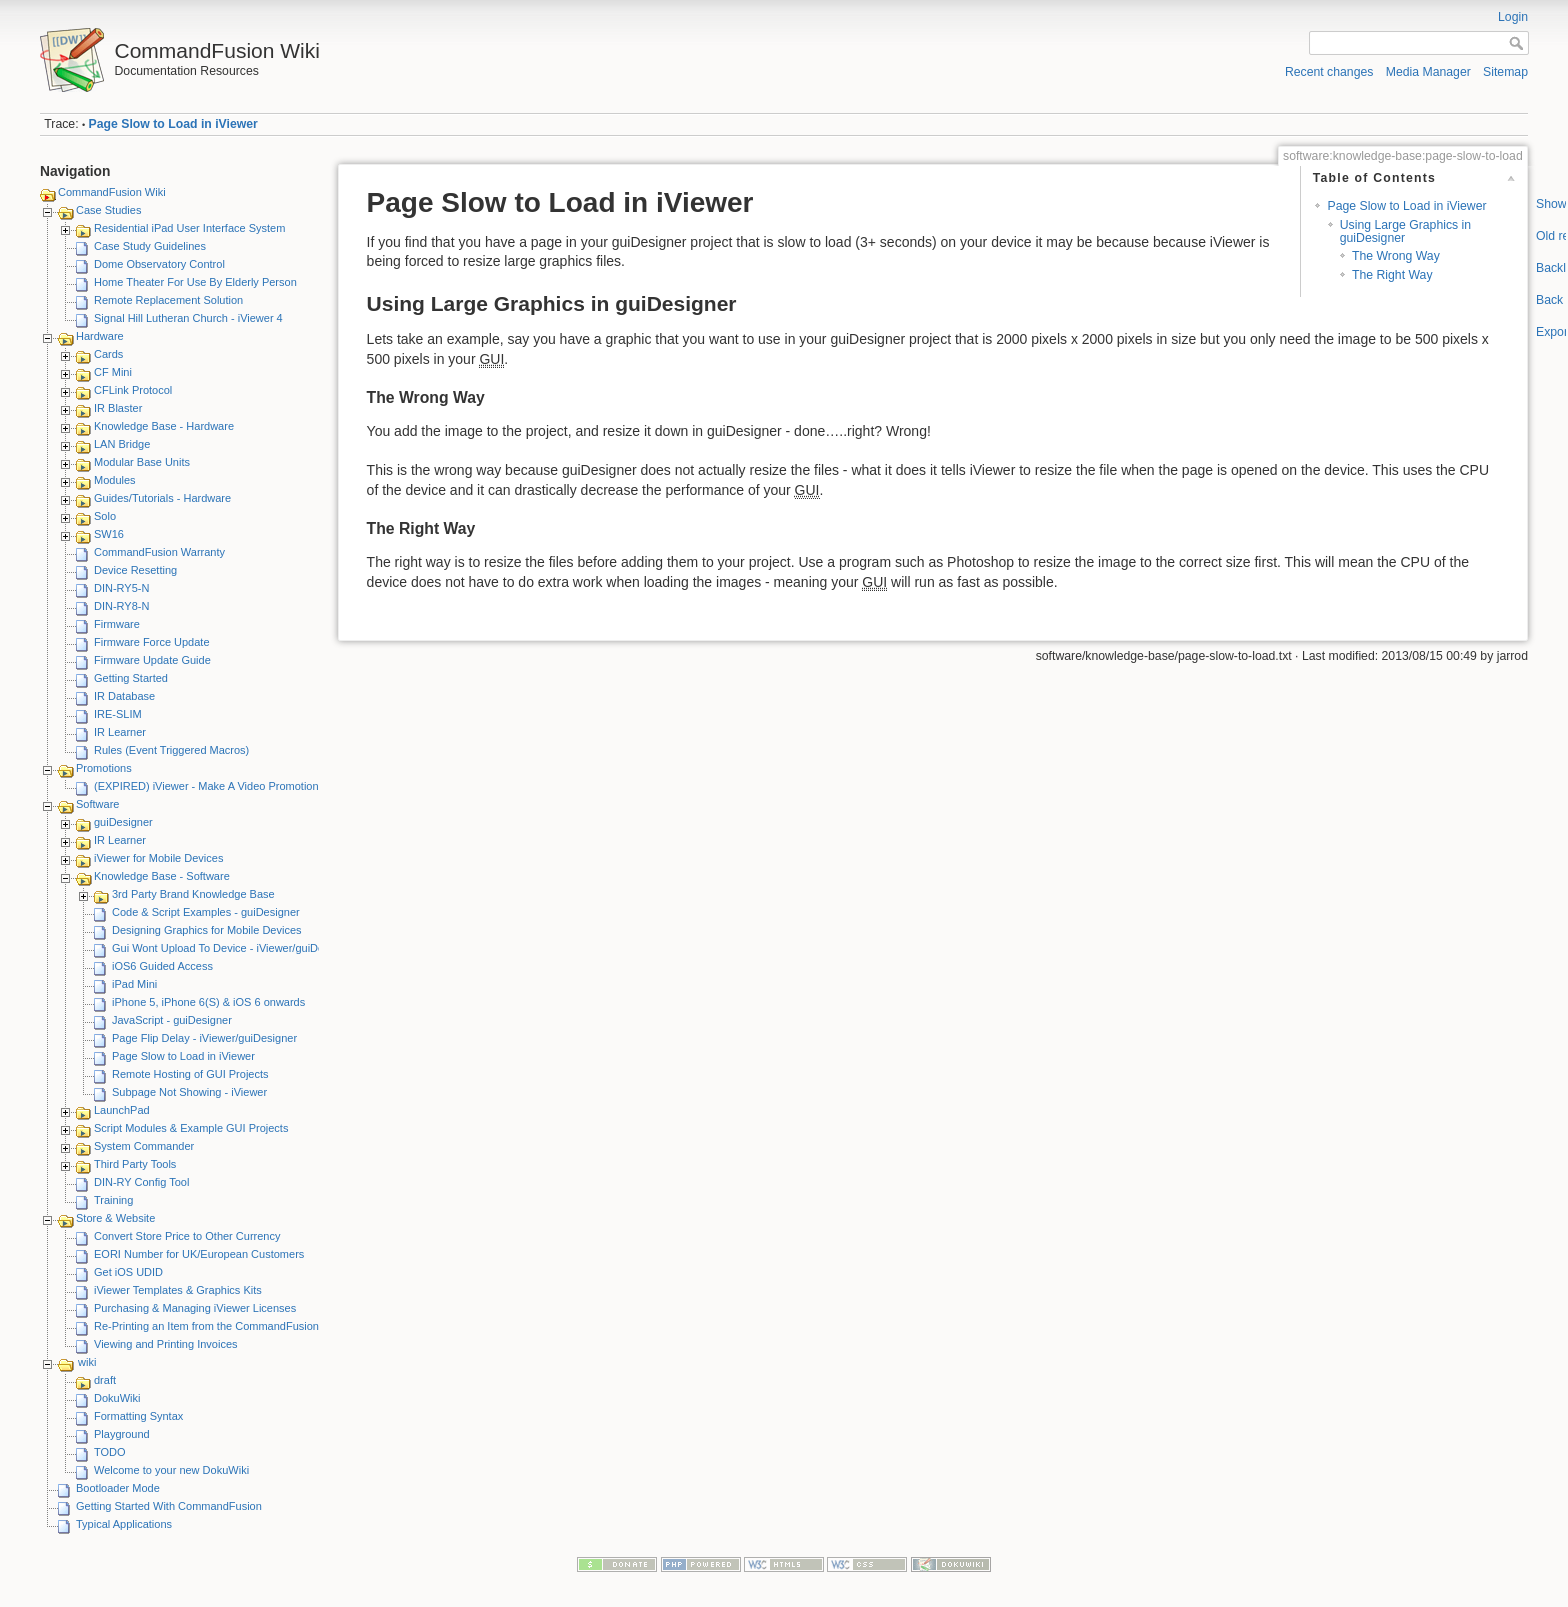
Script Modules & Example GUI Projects (191, 1128)
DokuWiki (117, 1398)
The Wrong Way (1396, 256)
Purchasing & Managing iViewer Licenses (195, 1308)
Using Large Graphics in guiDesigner (1405, 231)
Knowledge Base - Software (162, 876)
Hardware (100, 336)
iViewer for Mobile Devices (158, 858)
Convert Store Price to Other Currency (187, 1236)
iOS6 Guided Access (162, 966)
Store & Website (115, 1218)
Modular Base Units (142, 462)
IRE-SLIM (118, 714)
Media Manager (1428, 72)
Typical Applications (124, 1524)
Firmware (117, 624)
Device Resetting (135, 570)
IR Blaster (118, 408)
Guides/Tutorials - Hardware (162, 498)
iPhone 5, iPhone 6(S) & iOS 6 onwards (208, 1002)
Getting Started (131, 678)
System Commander (144, 1146)
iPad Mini (134, 984)
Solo (105, 516)
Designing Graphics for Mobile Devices (207, 930)
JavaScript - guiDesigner (172, 1020)
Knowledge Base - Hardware (164, 426)
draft (105, 1380)
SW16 (109, 534)
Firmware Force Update (152, 642)
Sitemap (1505, 72)
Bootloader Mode (118, 1488)
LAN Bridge (122, 444)
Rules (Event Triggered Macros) (171, 750)
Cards (108, 354)
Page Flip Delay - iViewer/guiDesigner (204, 1038)
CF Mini (113, 372)
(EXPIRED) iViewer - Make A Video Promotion (206, 786)
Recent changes (1329, 72)
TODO (110, 1452)
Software (97, 804)
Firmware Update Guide (152, 660)
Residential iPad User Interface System (189, 228)
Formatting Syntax (138, 1416)
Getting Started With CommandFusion (169, 1506)
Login (1513, 17)
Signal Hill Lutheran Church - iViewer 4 (188, 318)
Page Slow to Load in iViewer (173, 124)
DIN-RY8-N (121, 606)
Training (113, 1200)
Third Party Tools (135, 1164)
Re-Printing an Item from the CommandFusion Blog (219, 1326)
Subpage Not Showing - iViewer (189, 1092)
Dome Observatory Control (159, 264)
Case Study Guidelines (150, 246)
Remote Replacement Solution (168, 300)
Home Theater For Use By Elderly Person (195, 282)
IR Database (124, 696)
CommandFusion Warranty (159, 552)
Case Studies (108, 210)
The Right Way (1392, 275)
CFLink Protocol (133, 390)
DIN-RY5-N (121, 588)
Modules (115, 480)
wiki (87, 1362)
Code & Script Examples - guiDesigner (206, 912)
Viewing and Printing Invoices (166, 1344)
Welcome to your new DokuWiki (171, 1470)
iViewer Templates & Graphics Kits (178, 1290)
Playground (122, 1434)
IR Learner (120, 732)
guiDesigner (123, 822)
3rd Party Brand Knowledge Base (193, 894)
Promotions (104, 768)
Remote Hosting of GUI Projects (190, 1074)
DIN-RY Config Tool (141, 1182)
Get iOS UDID (128, 1272)
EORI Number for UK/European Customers (199, 1254)
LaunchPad (122, 1110)
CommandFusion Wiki (112, 192)
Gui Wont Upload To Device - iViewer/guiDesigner (233, 948)
